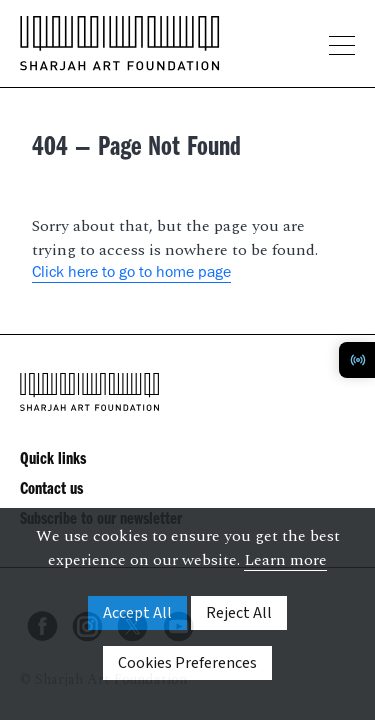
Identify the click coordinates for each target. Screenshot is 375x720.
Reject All (239, 613)
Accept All (137, 613)
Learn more (285, 560)
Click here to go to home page (131, 274)
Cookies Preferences (187, 663)
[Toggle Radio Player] (357, 360)
